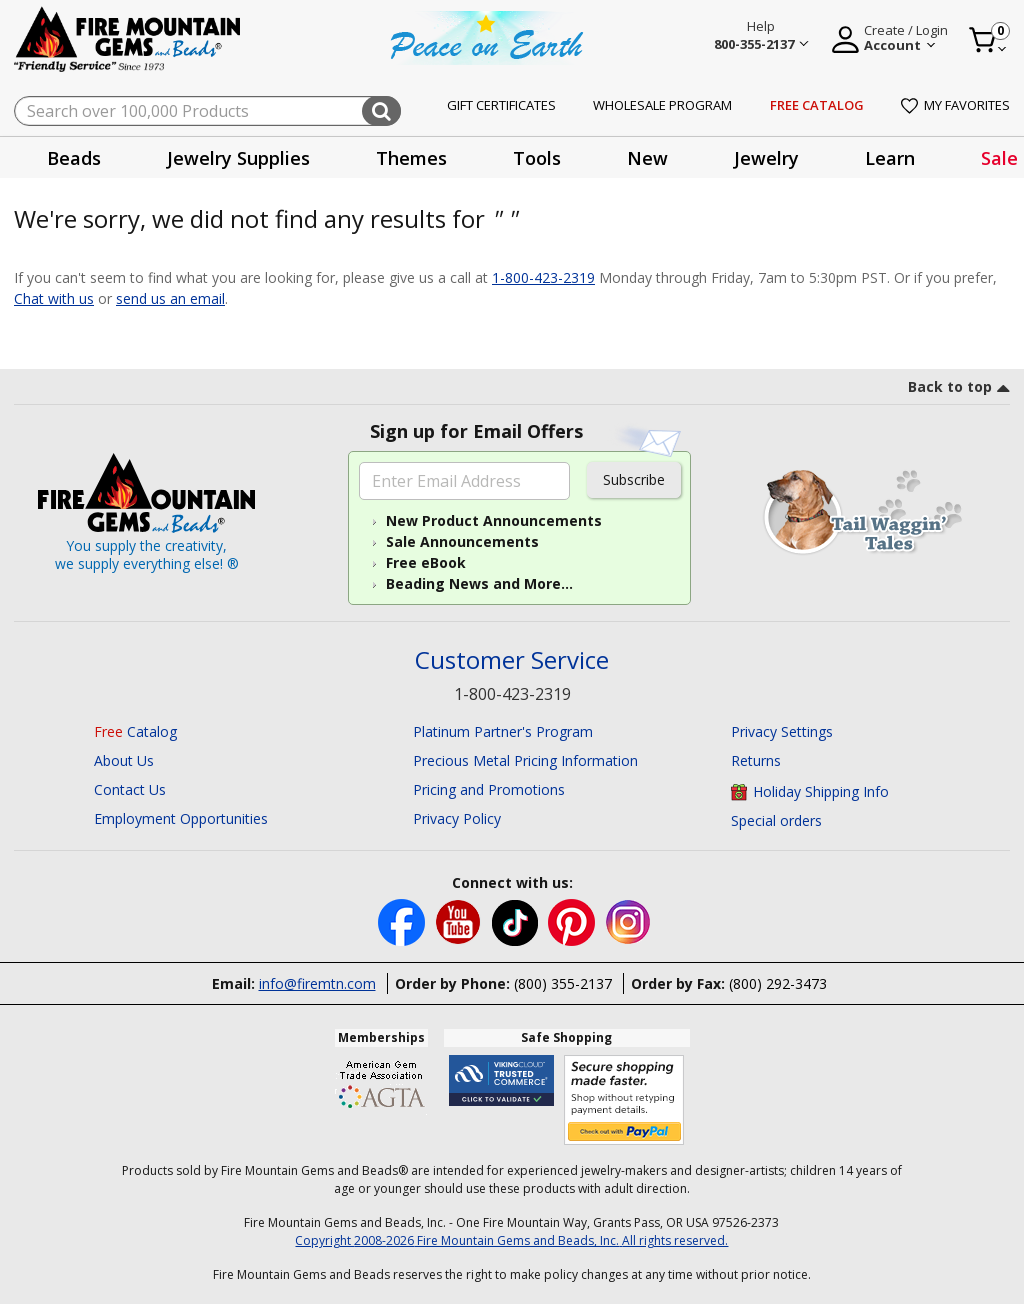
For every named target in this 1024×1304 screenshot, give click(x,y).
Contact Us (130, 789)
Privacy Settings (782, 731)
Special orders (776, 820)
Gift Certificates (501, 105)
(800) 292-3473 (778, 983)
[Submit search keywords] (381, 111)
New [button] (647, 158)
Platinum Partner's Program (503, 731)
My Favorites (955, 105)
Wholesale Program (662, 105)
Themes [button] (411, 158)
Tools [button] (537, 158)
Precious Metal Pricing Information (525, 760)
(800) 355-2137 (563, 983)
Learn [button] (890, 158)
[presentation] (74, 157)
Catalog (135, 731)
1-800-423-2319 (543, 277)
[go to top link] (959, 390)
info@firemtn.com (317, 983)
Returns (756, 760)
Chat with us (54, 298)
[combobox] (207, 111)
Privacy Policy (457, 818)
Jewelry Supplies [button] (238, 158)
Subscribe (634, 479)
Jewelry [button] (766, 158)
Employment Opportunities (181, 818)
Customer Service (512, 660)
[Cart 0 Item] (988, 40)
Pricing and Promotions (489, 789)
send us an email (170, 298)
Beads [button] (74, 158)
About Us (124, 760)
